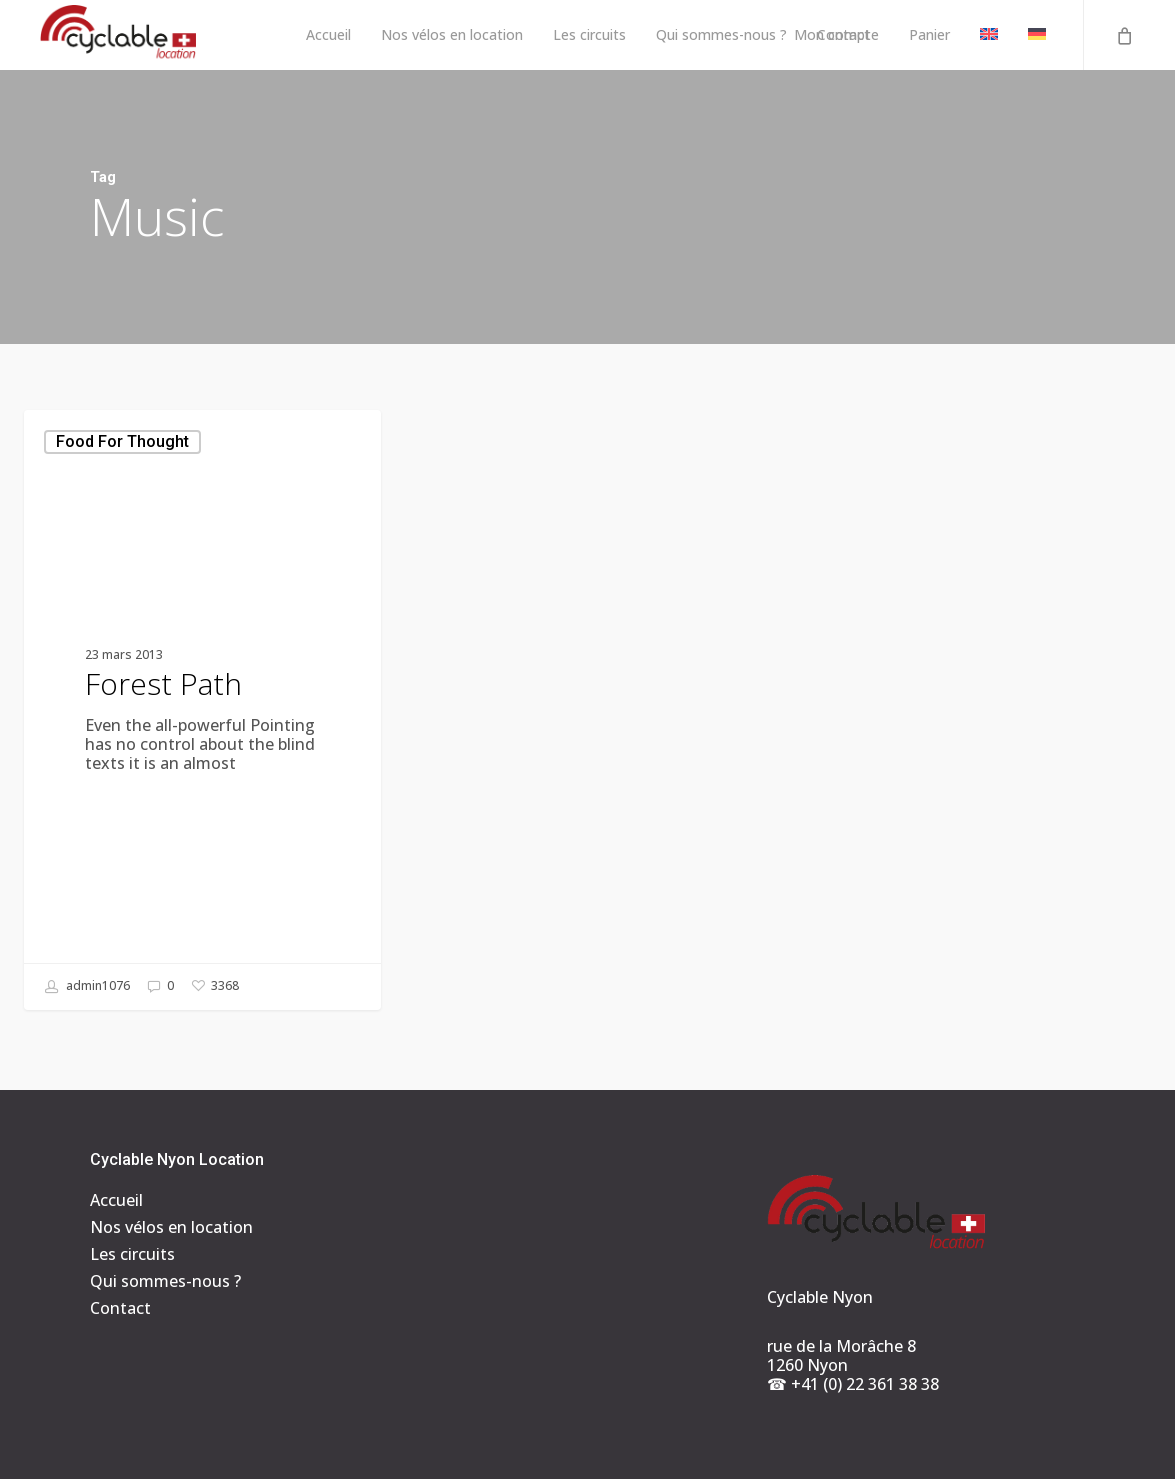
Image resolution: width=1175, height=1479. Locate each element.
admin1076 (87, 987)
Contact (120, 1308)
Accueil (116, 1200)
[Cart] (1123, 35)
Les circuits (132, 1254)
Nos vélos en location (171, 1227)
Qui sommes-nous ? (165, 1281)
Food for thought (122, 441)
